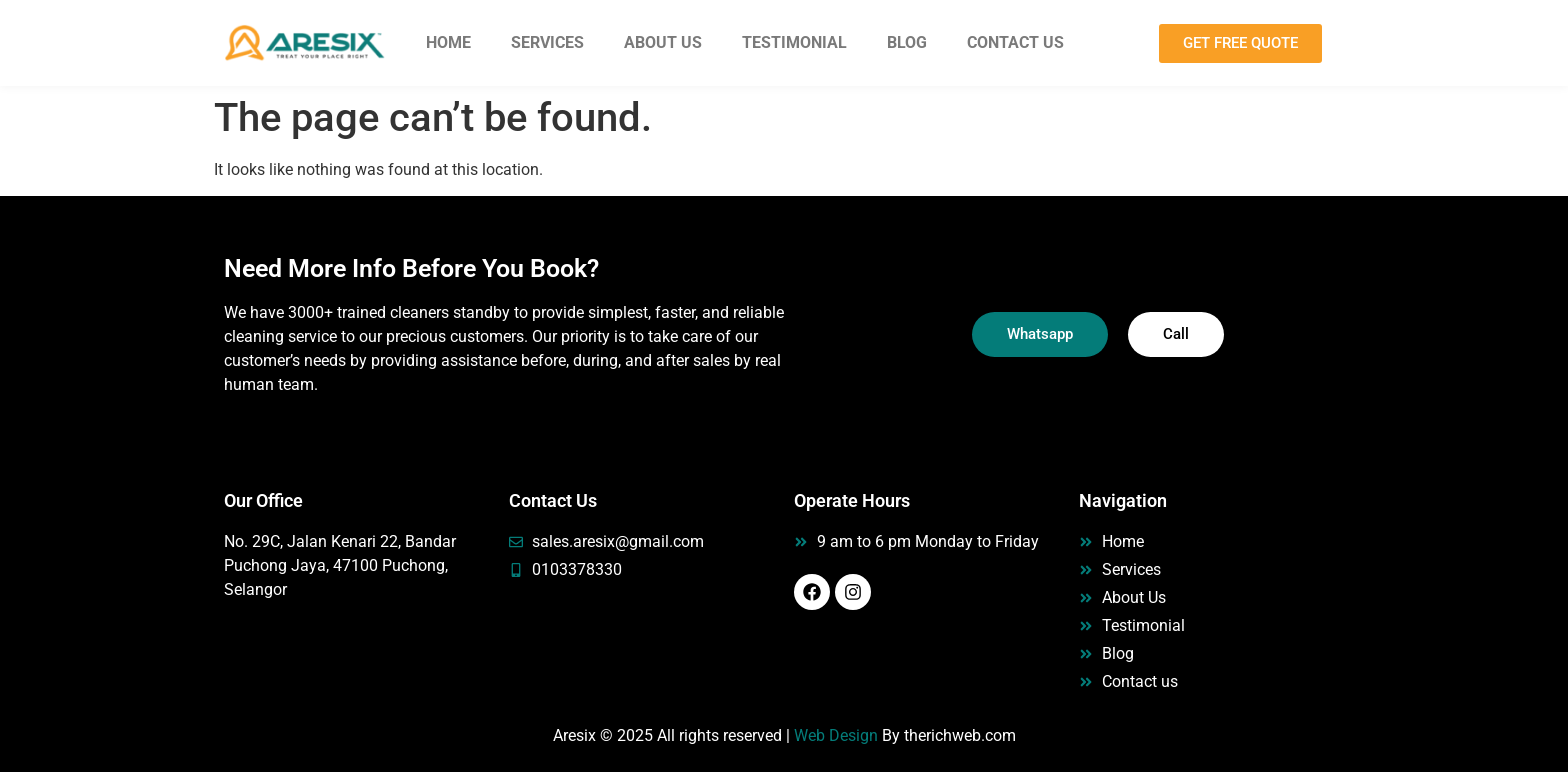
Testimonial (794, 42)
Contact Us (1015, 42)
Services (547, 42)
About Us (663, 42)
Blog (907, 42)
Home (448, 42)
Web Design (836, 735)
